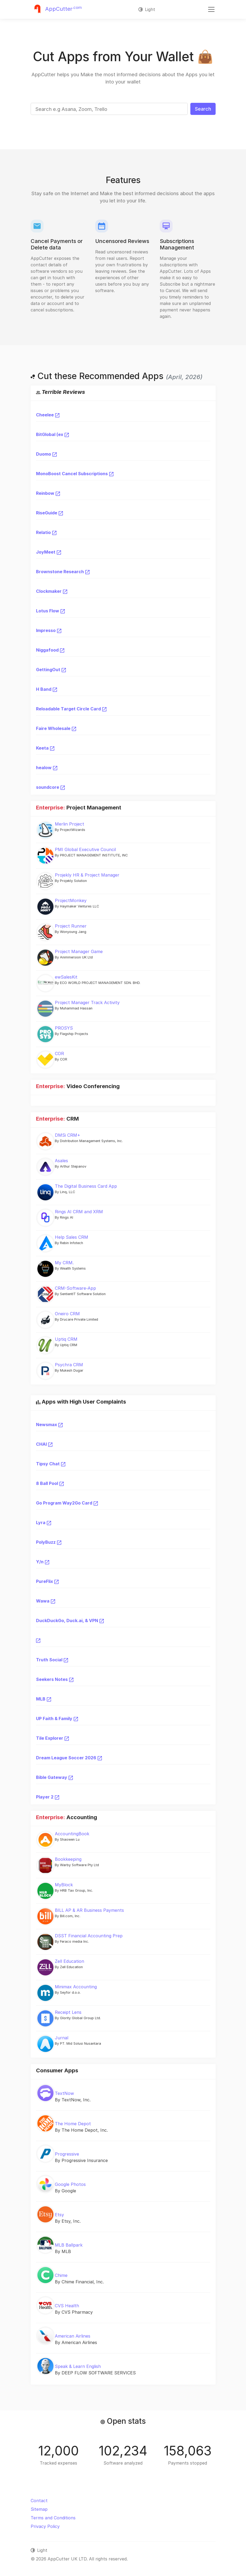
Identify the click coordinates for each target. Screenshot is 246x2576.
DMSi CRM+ (67, 1135)
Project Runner (71, 926)
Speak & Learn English (78, 2366)
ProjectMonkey (71, 900)
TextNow (64, 2093)
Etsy (59, 2214)
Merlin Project (69, 824)
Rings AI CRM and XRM (79, 1211)
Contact (39, 2500)
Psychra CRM (69, 1364)
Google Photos (70, 2184)
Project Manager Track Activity (87, 1002)
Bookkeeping (68, 1859)
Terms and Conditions (53, 2517)
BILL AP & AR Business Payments (89, 1910)
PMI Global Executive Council (85, 849)
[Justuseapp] (56, 9)
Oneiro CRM (67, 1313)
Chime (61, 2275)
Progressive (67, 2154)
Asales (61, 1160)
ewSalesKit (66, 977)
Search (203, 109)
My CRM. (64, 1262)
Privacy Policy (45, 2526)
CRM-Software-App (75, 1288)
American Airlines (72, 2336)
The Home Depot (73, 2123)
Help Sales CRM (71, 1237)
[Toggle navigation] (211, 9)
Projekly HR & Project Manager (87, 875)
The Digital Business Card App (86, 1186)
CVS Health (67, 2305)
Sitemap (39, 2509)
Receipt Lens (68, 2012)
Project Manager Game (79, 951)
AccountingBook (72, 1833)
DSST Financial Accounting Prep (89, 1935)
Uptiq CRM (66, 1339)
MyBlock (64, 1884)
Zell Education (69, 1961)
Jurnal (61, 2037)
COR (59, 1053)
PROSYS (64, 1028)
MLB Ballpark (69, 2245)
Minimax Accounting (76, 1986)
